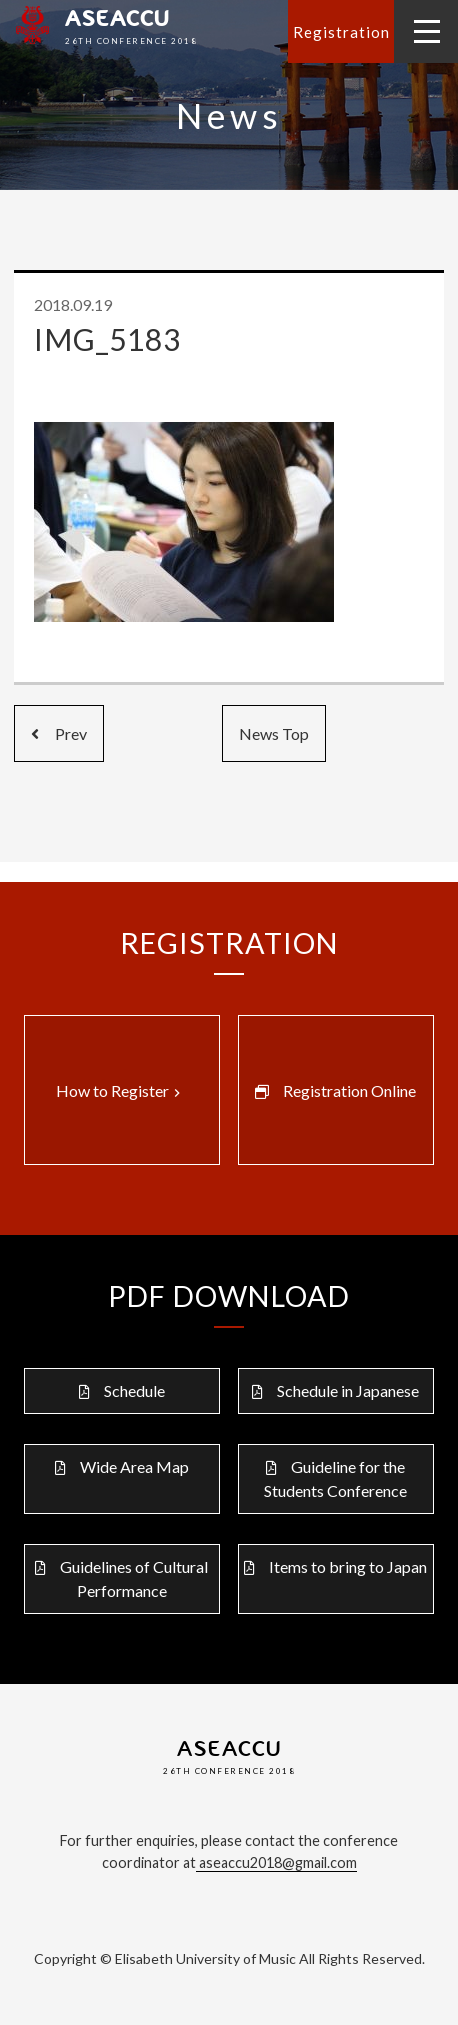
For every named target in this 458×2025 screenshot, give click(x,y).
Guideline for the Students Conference (335, 1478)
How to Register (120, 1091)
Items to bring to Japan (348, 1566)
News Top (274, 733)
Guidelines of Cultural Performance (134, 1578)
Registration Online (349, 1090)
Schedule (134, 1390)
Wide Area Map (134, 1466)
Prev (59, 733)
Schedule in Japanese (348, 1390)
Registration (341, 32)
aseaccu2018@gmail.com (276, 1862)
